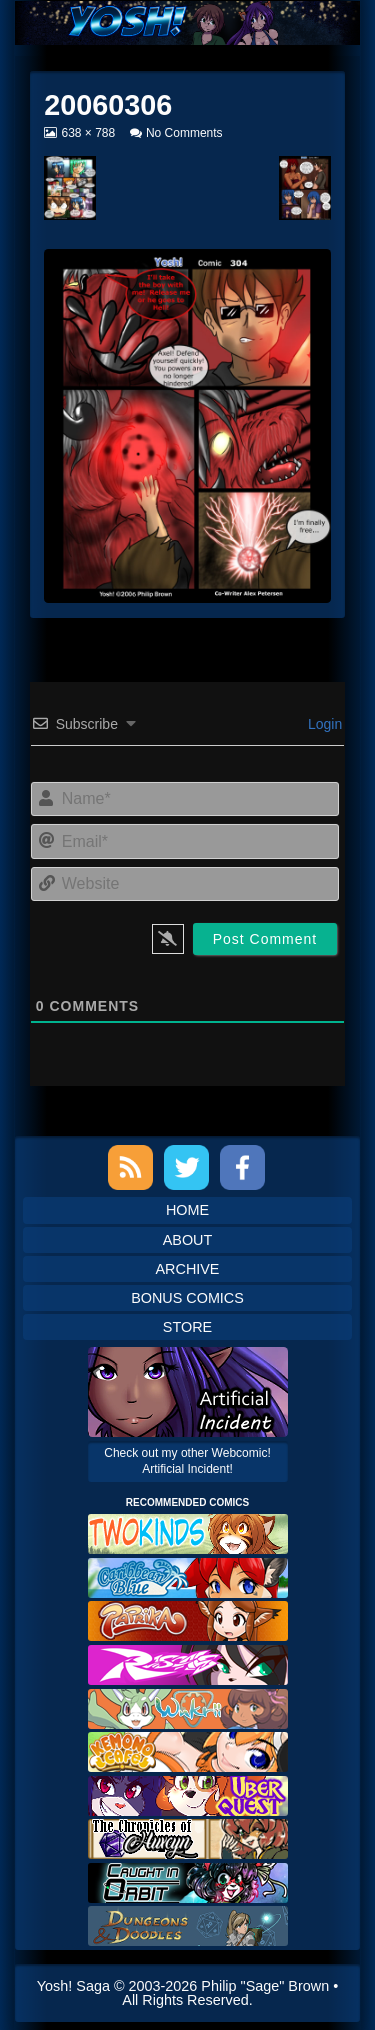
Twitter (186, 1167)
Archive (188, 1269)
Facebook (242, 1167)
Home (187, 1210)
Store (187, 1327)
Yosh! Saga (73, 1986)
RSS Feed (130, 1167)
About (188, 1240)
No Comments (184, 133)
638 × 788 (87, 133)
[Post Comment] (265, 939)
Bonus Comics (187, 1298)
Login (323, 724)
